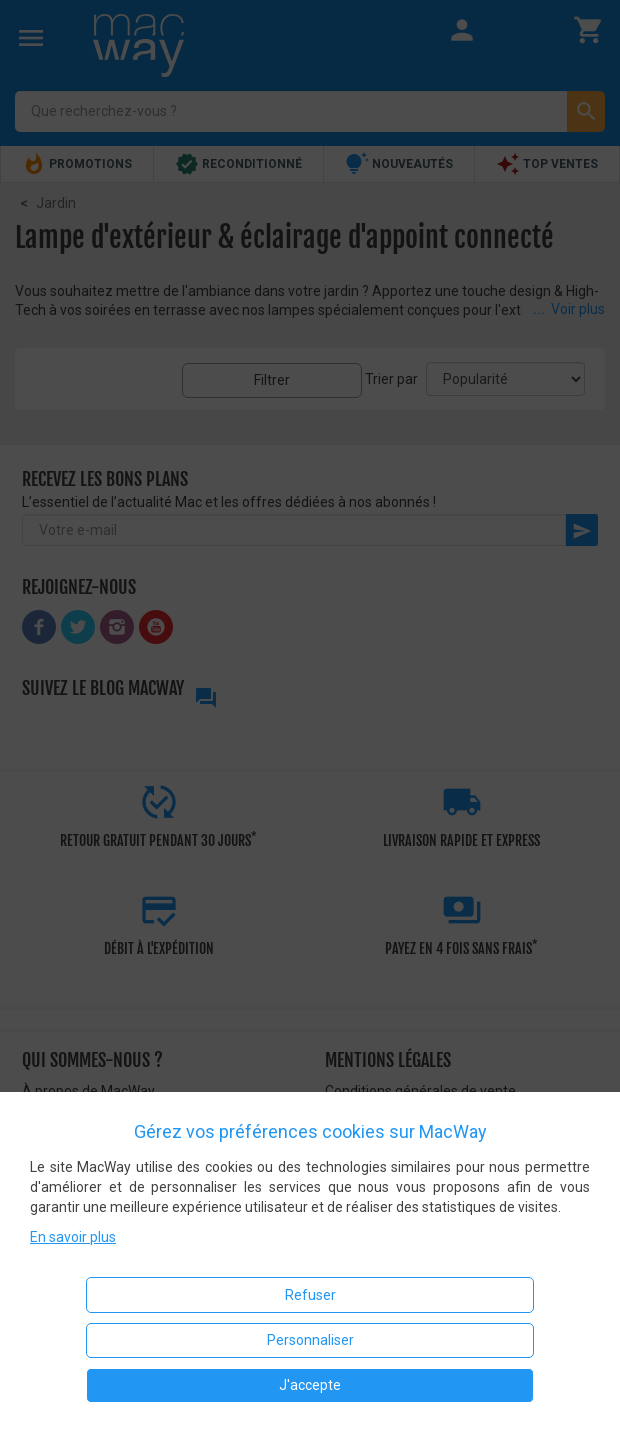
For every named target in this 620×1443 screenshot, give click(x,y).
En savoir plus (73, 1237)
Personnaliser (310, 1340)
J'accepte (310, 1385)
